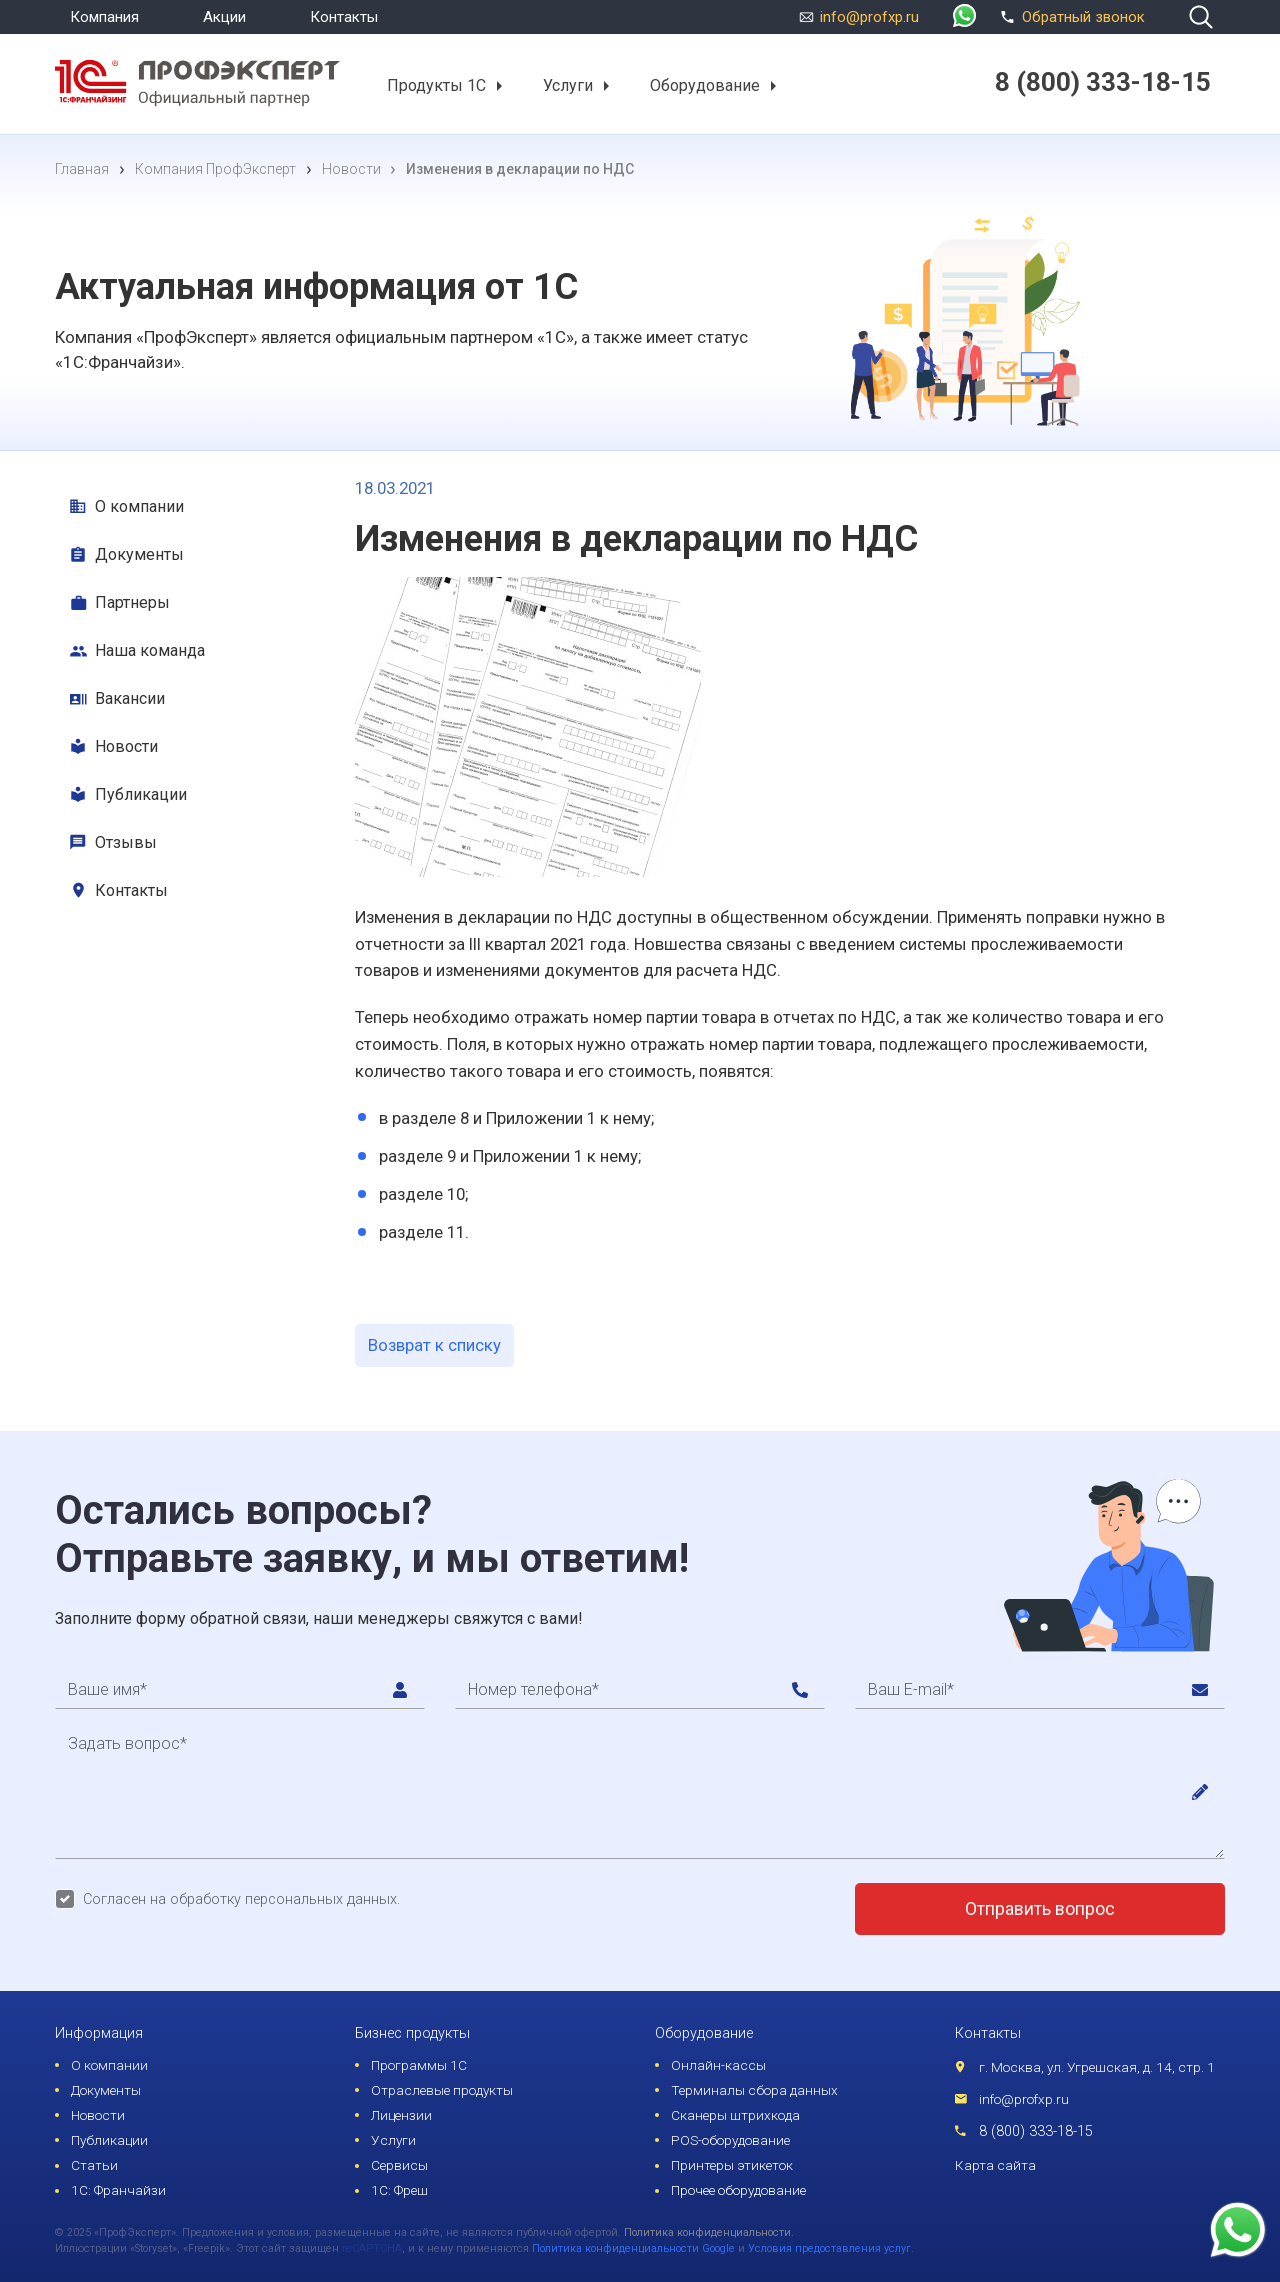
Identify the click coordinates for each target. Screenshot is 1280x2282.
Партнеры (132, 602)
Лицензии (401, 2115)
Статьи (94, 2165)
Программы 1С (419, 2065)
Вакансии (130, 698)
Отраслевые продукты (442, 2090)
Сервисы (399, 2165)
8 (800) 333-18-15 (1036, 2131)
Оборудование (705, 85)
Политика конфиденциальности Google (633, 2248)
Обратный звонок (1069, 15)
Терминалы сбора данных (754, 2090)
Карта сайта (995, 2165)
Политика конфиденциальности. (709, 2232)
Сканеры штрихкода (735, 2115)
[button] (498, 86)
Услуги (568, 85)
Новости (126, 746)
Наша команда (150, 650)
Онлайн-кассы (718, 2065)
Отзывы (126, 842)
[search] (1201, 17)
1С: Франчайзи (118, 2190)
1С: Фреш (399, 2190)
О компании (139, 506)
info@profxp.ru (869, 17)
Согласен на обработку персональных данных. (241, 1899)
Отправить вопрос (1040, 1909)
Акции (224, 17)
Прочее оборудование (738, 2190)
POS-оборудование (730, 2140)
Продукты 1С (436, 85)
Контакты (344, 17)
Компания (104, 17)
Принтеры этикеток (732, 2165)
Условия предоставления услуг (829, 2248)
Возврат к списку (434, 1345)
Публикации (141, 794)
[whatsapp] (964, 17)
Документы (139, 554)
